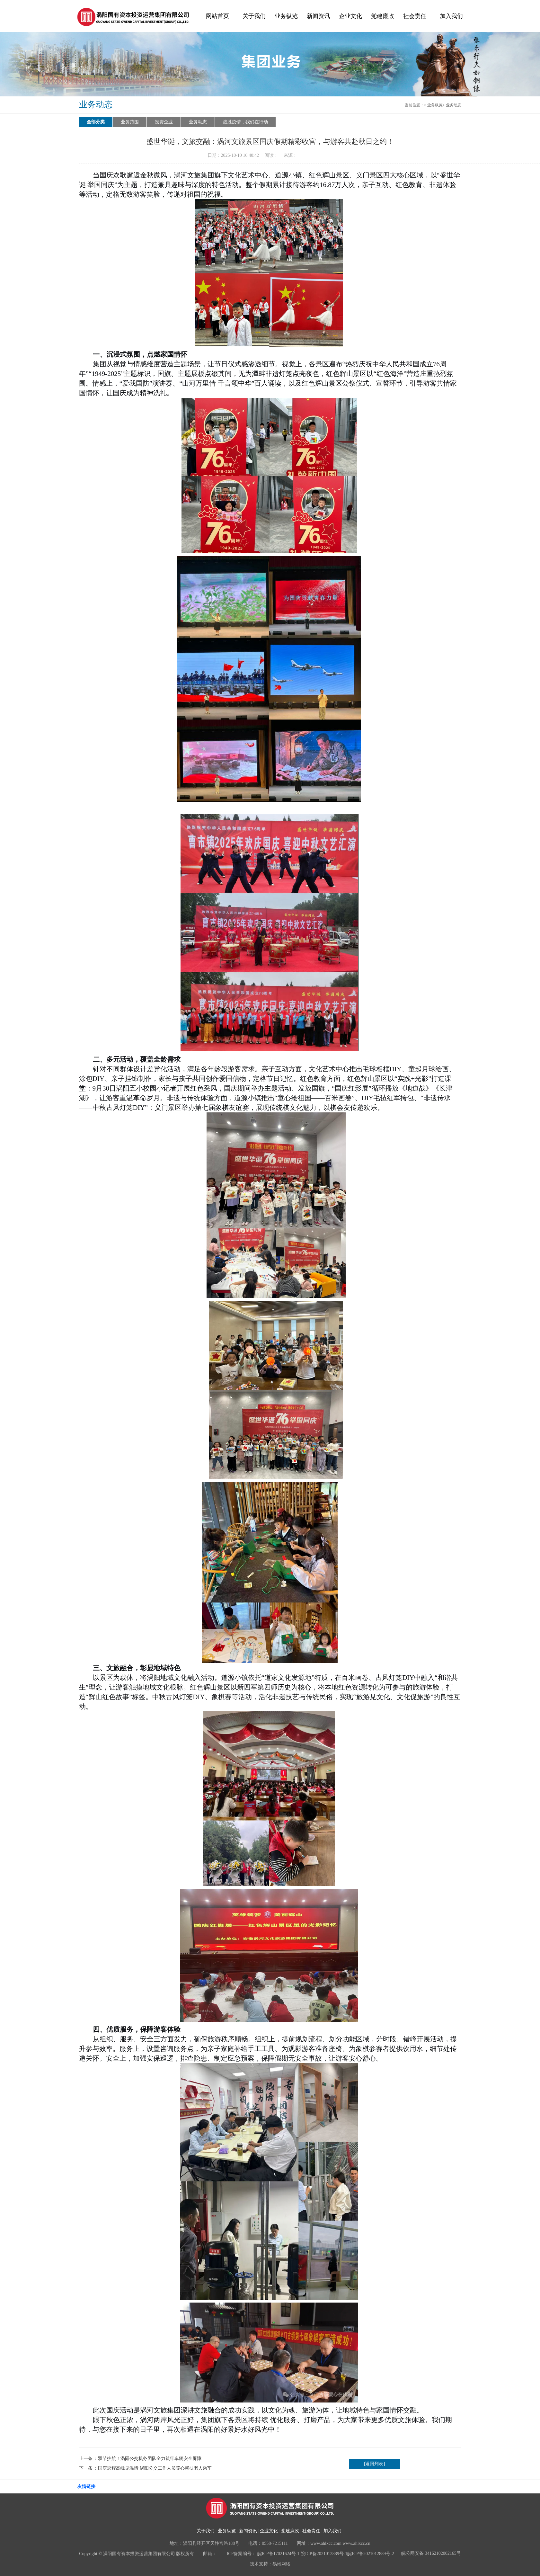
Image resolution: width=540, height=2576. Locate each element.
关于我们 (254, 16)
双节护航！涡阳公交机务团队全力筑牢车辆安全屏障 (149, 2458)
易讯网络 (281, 2564)
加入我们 (451, 16)
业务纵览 (286, 16)
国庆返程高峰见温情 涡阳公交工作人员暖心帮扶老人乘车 (155, 2468)
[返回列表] (374, 2463)
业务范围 (130, 122)
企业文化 (350, 16)
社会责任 (414, 16)
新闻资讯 (318, 16)
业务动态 (453, 105)
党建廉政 (382, 16)
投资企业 (164, 122)
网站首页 (217, 16)
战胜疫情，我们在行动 (245, 122)
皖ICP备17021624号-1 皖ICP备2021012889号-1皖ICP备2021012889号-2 (325, 2553)
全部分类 (96, 122)
